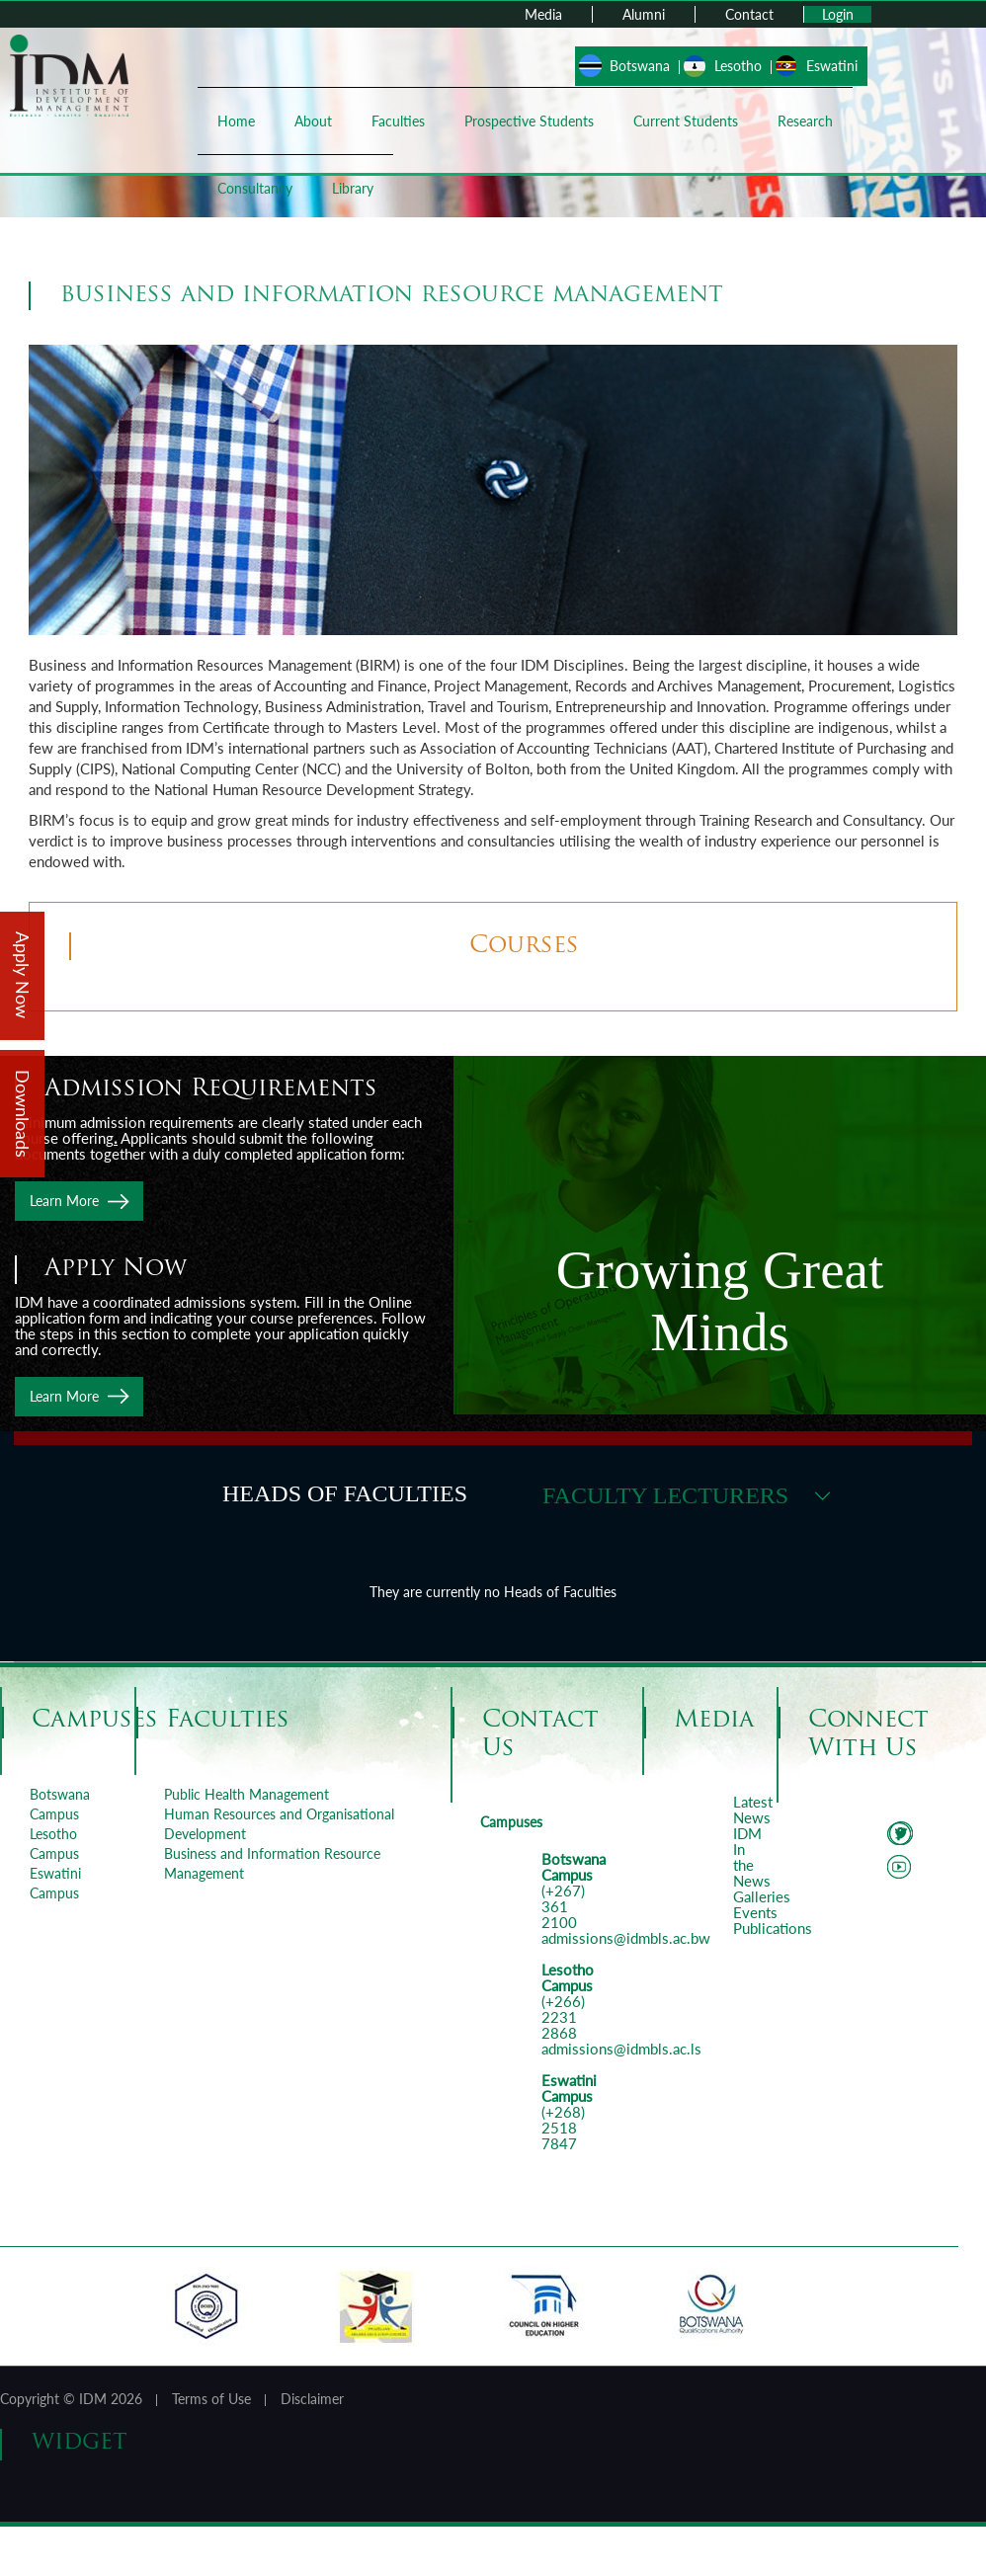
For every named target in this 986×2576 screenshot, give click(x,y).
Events (755, 1912)
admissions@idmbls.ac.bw (625, 1938)
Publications (772, 1928)
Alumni (643, 14)
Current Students (685, 121)
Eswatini (832, 65)
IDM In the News (752, 1857)
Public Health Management (246, 1794)
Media (543, 14)
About (313, 121)
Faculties (398, 121)
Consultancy (254, 188)
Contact (749, 14)
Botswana (640, 65)
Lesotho (738, 65)
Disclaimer (312, 2398)
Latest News (753, 1809)
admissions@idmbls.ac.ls (621, 2048)
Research (805, 121)
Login (838, 14)
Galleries (761, 1896)
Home (236, 121)
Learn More (64, 1200)
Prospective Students (529, 121)
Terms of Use (211, 2398)
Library (352, 188)
